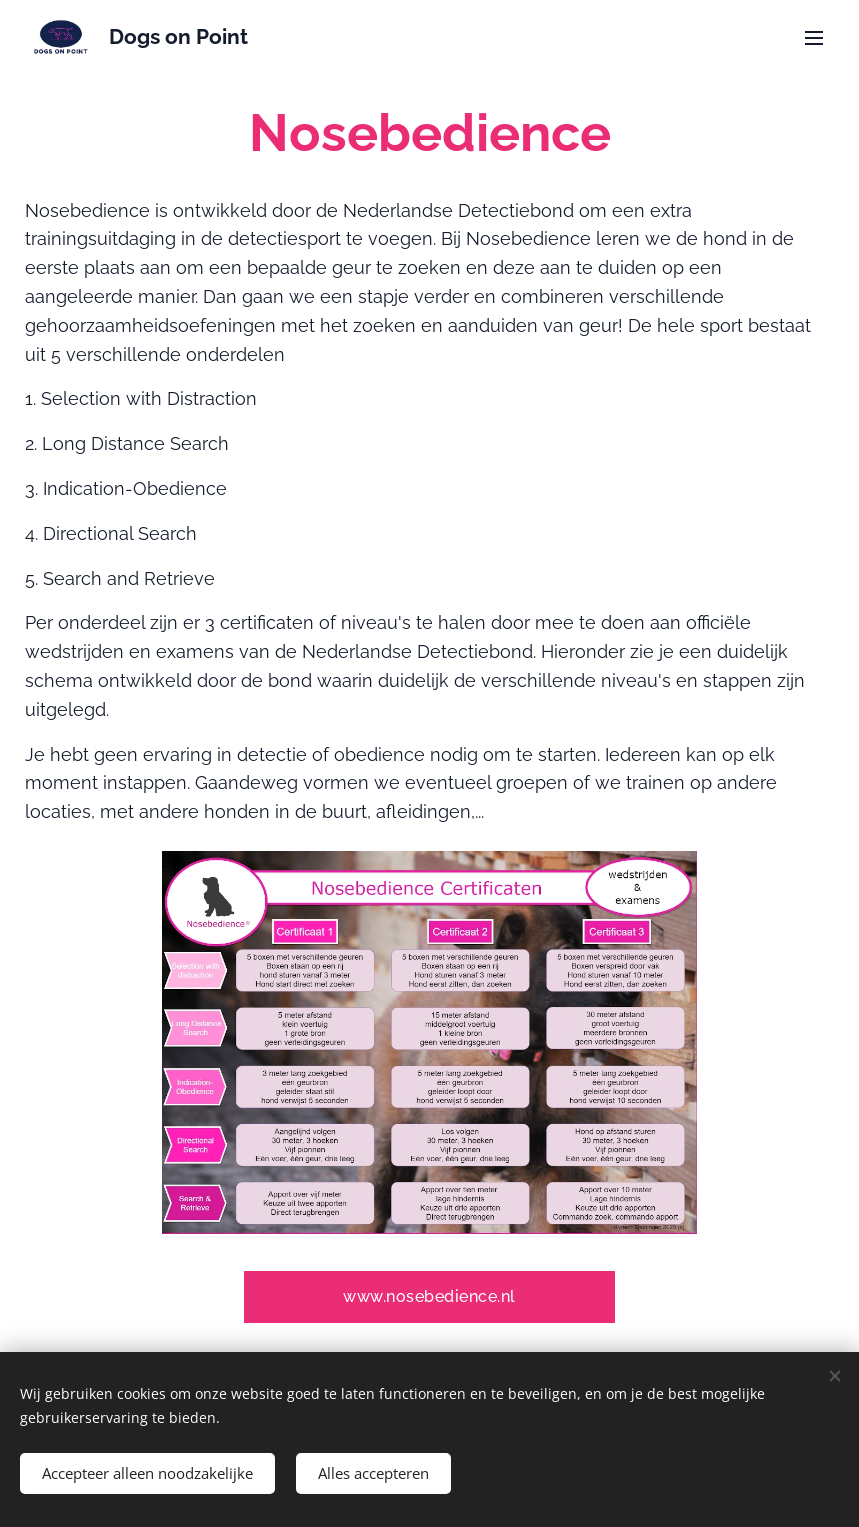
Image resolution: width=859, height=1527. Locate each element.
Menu (814, 38)
